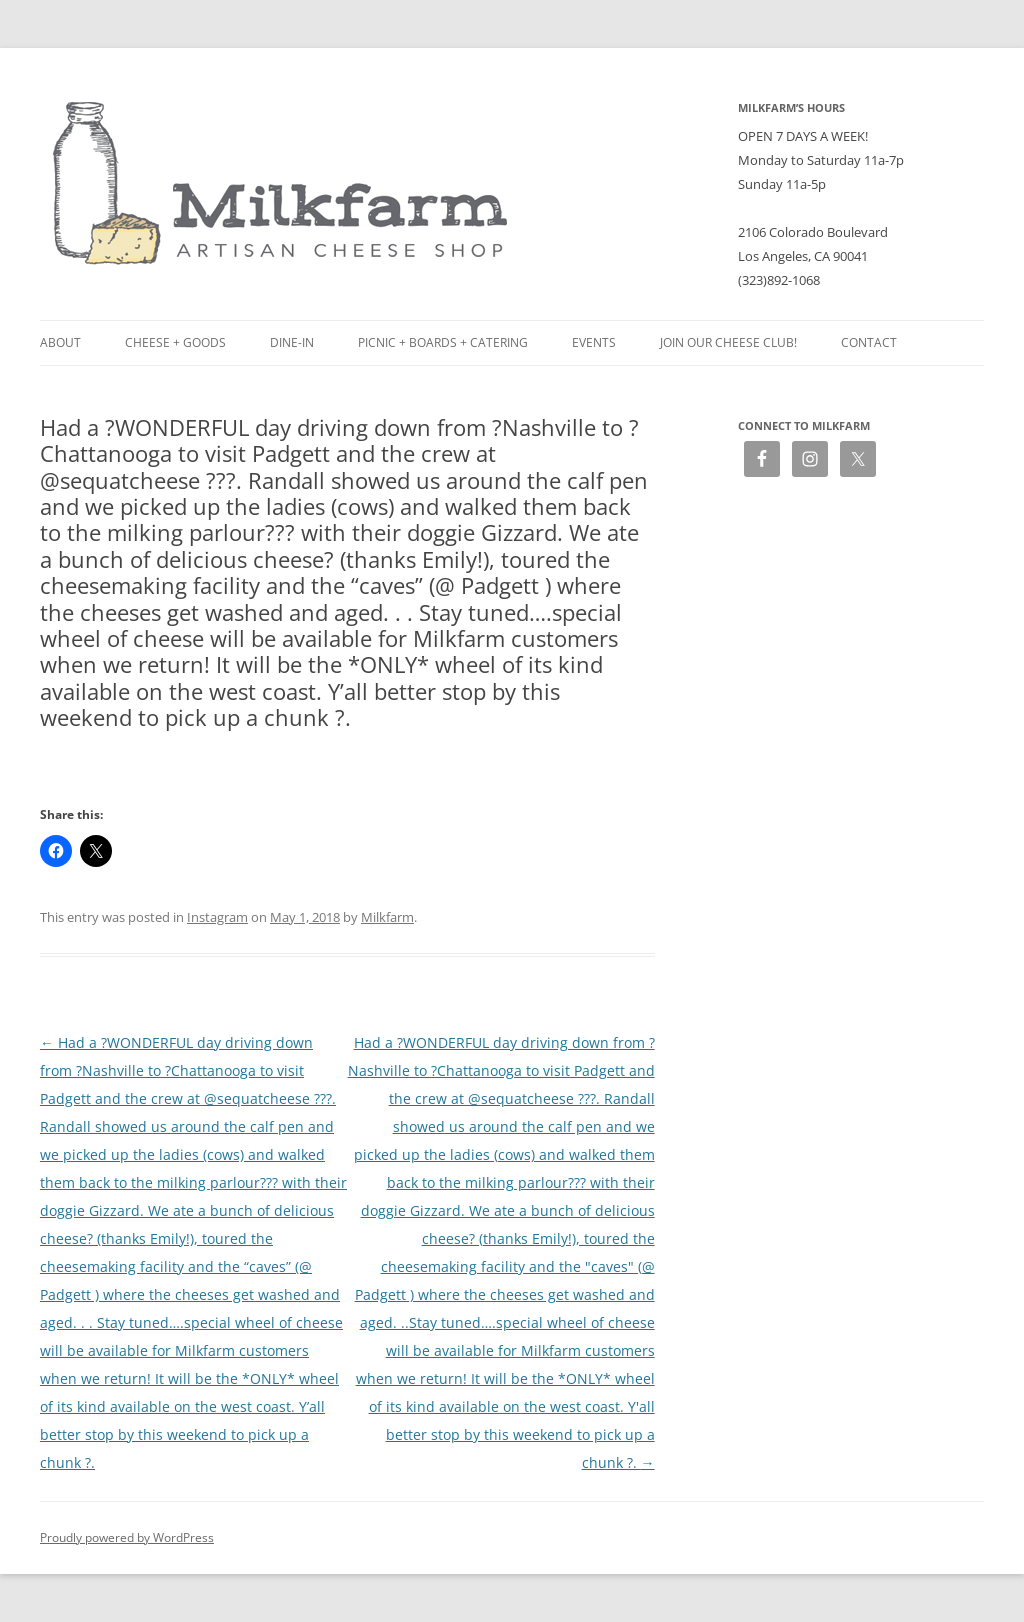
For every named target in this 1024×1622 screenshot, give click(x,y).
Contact (869, 342)
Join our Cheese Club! (728, 342)
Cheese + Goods (175, 342)
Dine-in (292, 342)
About (60, 342)
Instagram (217, 917)
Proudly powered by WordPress (127, 1537)
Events (594, 342)
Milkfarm (387, 917)
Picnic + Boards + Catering (443, 342)
